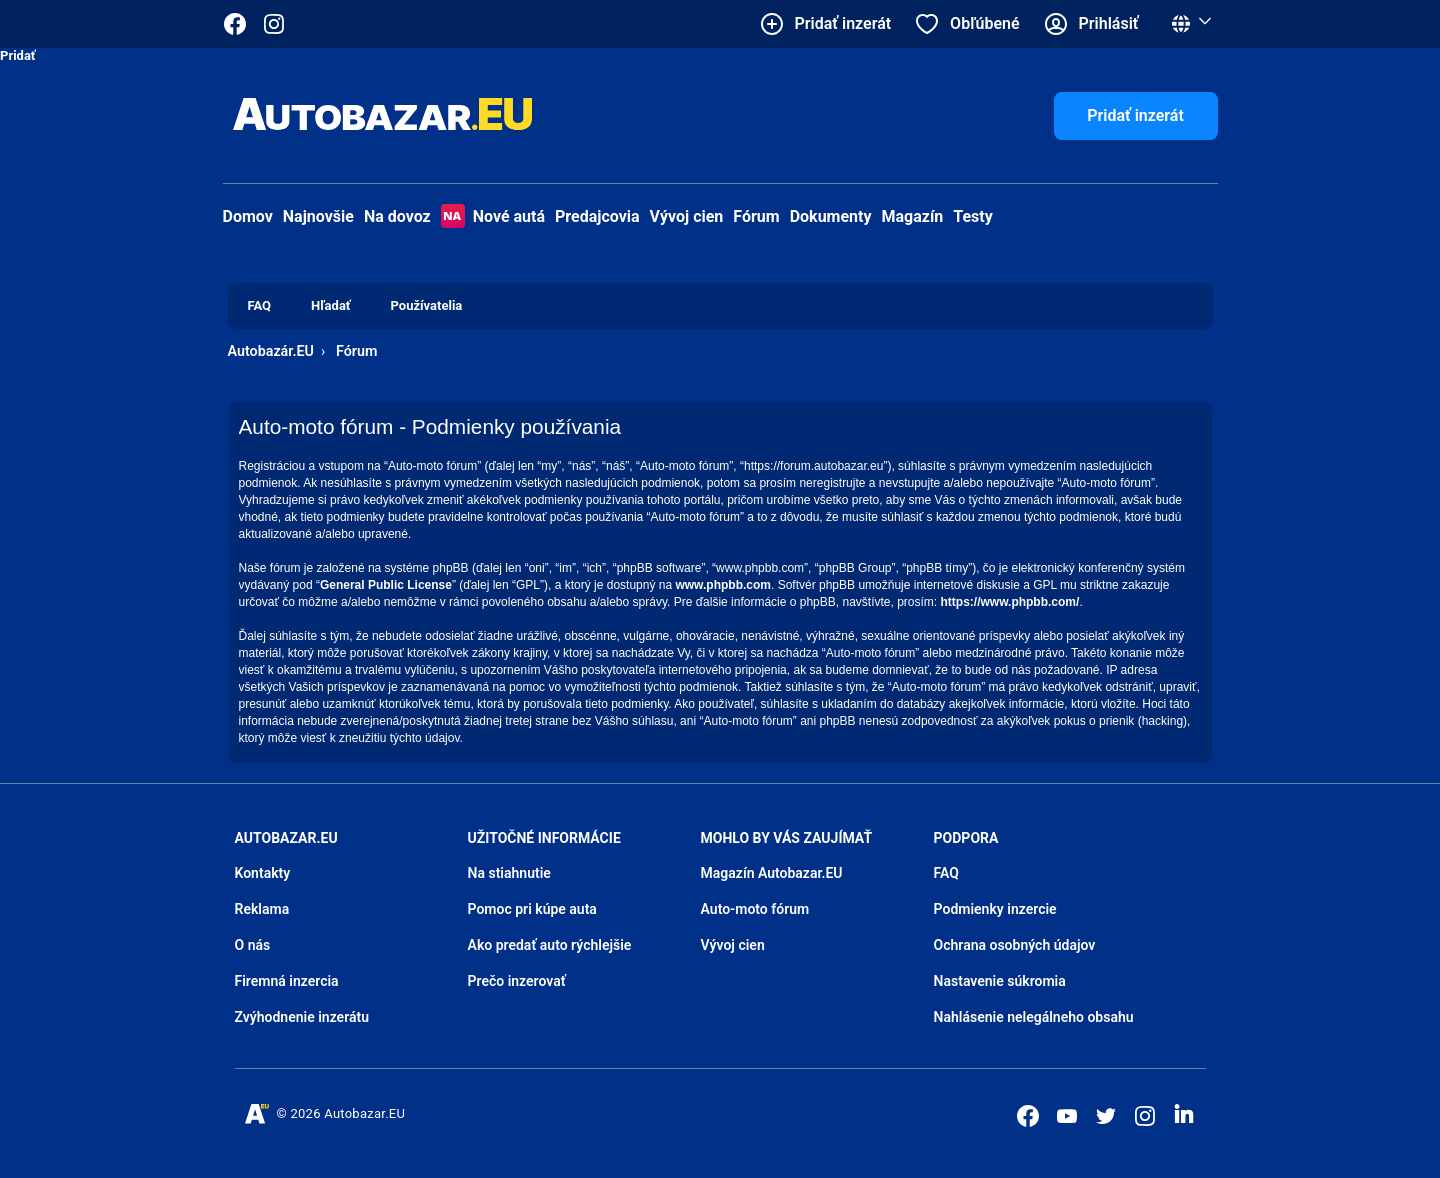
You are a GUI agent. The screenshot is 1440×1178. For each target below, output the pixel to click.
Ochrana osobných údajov (1015, 945)
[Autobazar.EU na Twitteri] (1106, 1116)
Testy (973, 216)
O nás (253, 945)
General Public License (386, 585)
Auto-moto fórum (755, 909)
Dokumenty (831, 216)
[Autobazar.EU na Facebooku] (1028, 1116)
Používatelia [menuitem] (427, 305)
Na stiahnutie (509, 873)
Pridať (18, 55)
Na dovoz (397, 216)
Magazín (913, 216)
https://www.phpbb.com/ (1010, 602)
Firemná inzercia (287, 981)
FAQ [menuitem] (260, 305)
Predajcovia (597, 216)
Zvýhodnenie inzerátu (302, 1017)
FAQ (946, 873)
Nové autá (493, 216)
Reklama (262, 909)
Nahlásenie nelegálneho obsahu (1034, 1017)
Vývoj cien (687, 216)
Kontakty (263, 873)
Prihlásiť (1109, 23)
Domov (248, 216)
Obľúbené (984, 23)
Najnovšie (318, 216)
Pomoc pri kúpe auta (532, 909)
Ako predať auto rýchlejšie (550, 945)
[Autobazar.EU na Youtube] (1067, 1116)
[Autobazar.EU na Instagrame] (274, 24)
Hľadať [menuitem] (330, 305)
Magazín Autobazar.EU (772, 873)
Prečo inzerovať (517, 981)
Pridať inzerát (1135, 115)
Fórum (756, 216)
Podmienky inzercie (995, 909)
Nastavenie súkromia (1000, 981)
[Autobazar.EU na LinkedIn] (1184, 1114)
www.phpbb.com (723, 585)
